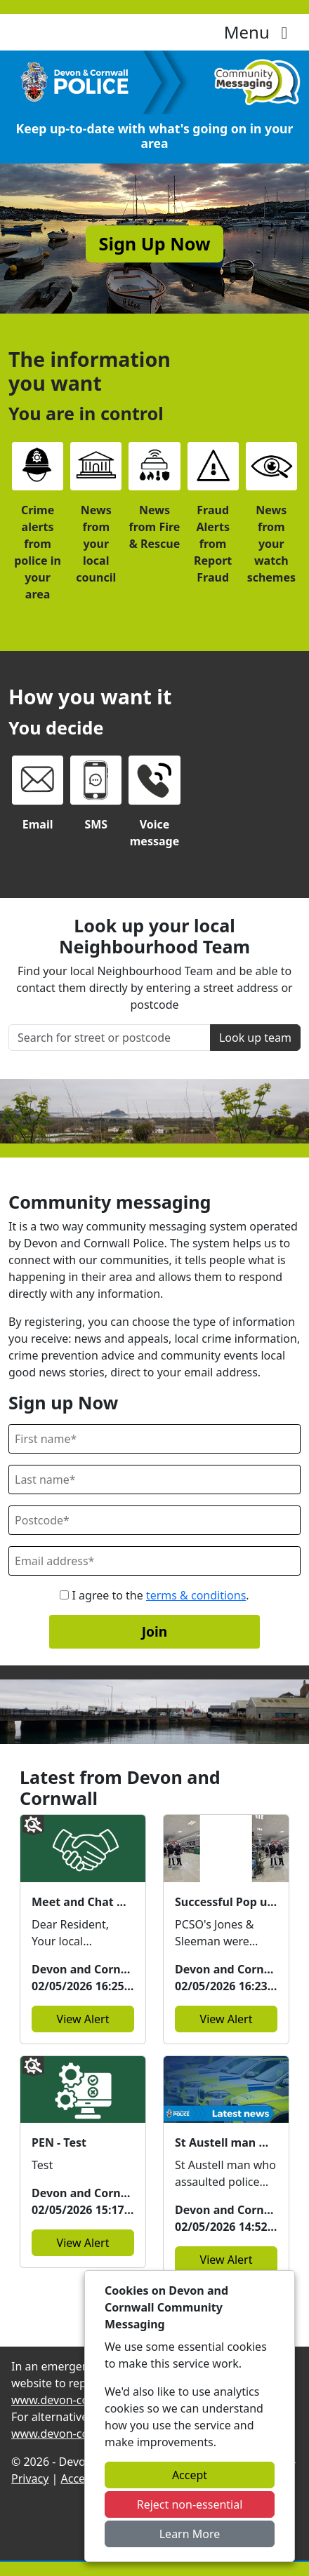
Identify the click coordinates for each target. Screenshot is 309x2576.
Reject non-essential (190, 2504)
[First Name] (154, 1439)
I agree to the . (154, 1595)
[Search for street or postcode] (109, 1037)
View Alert (83, 2019)
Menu (259, 31)
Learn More (190, 2534)
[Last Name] (154, 1479)
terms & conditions (196, 1595)
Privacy (29, 2478)
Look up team (255, 1037)
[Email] (154, 1561)
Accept (189, 2475)
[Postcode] (154, 1520)
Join (155, 1631)
